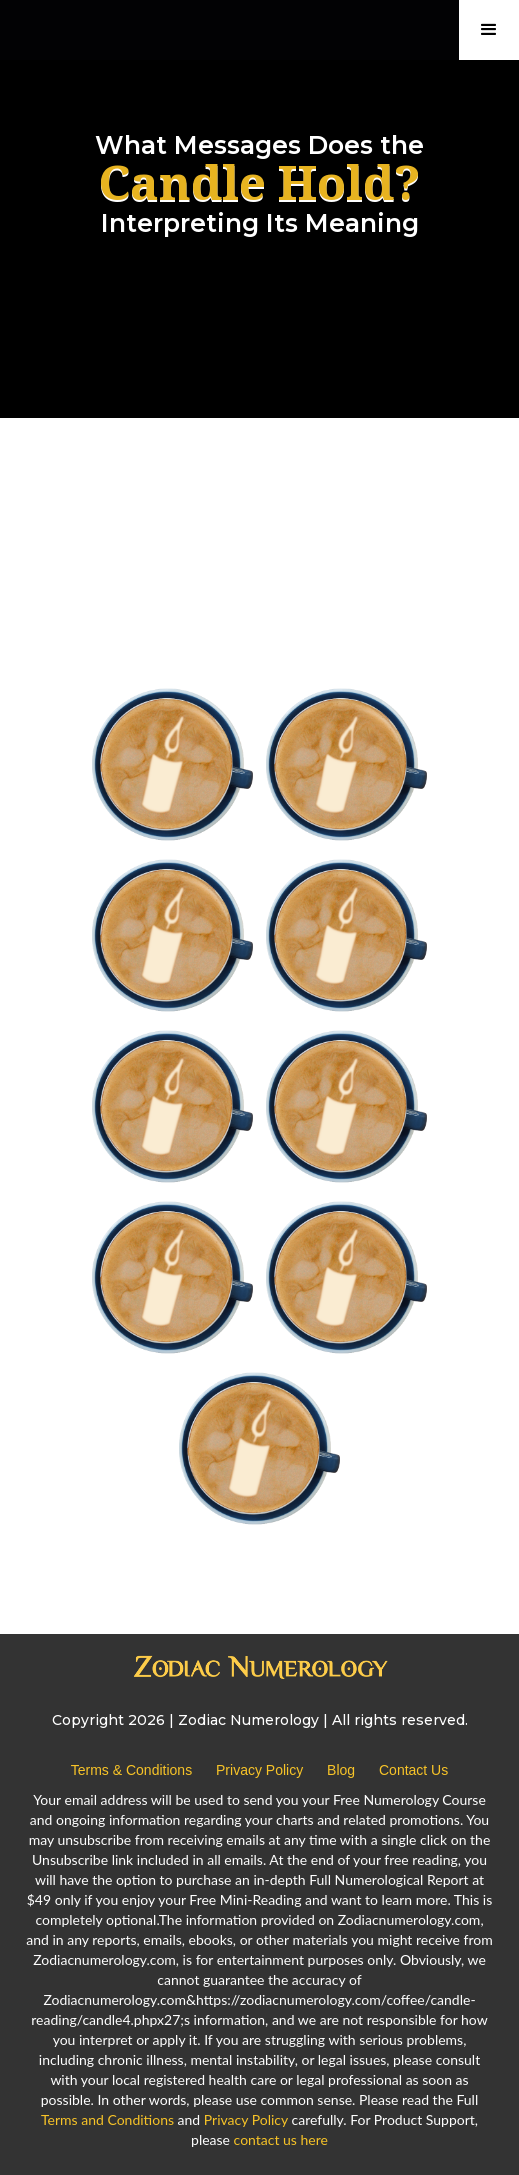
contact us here (281, 2139)
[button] (489, 30)
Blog (341, 1770)
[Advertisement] (259, 499)
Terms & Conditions (131, 1770)
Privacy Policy (259, 1770)
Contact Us (413, 1770)
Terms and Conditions (107, 2119)
